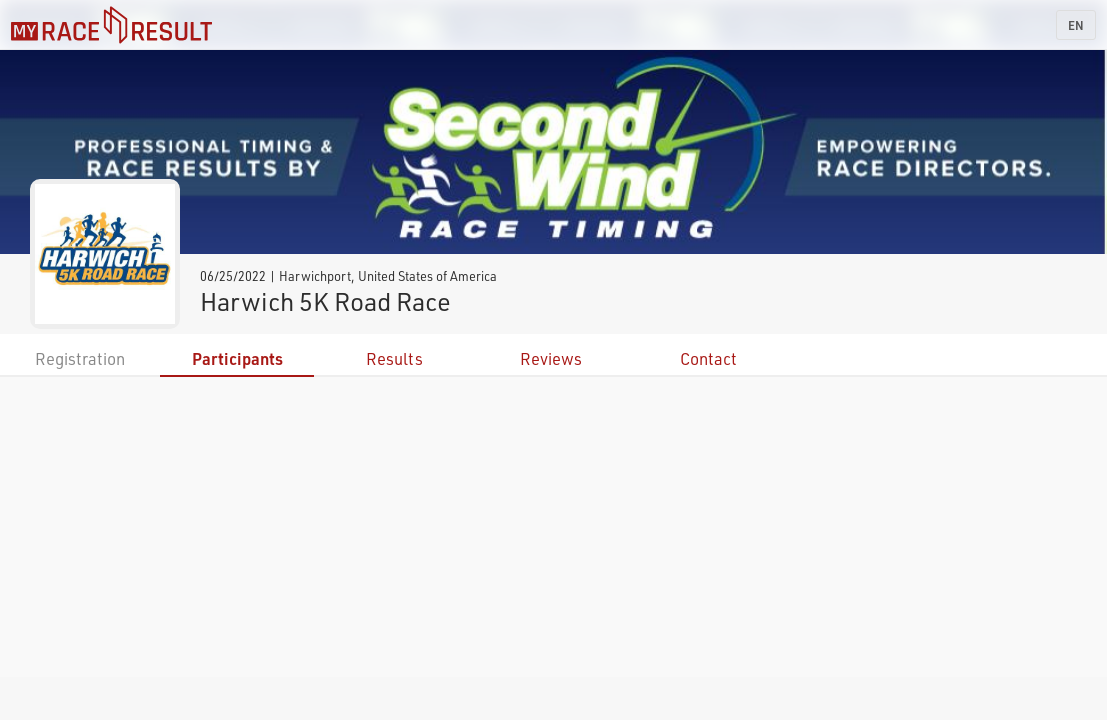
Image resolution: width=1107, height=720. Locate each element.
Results (394, 358)
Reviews (551, 358)
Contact (708, 358)
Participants (237, 358)
